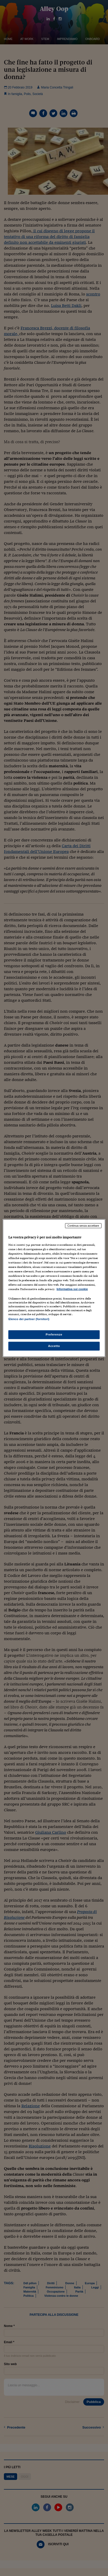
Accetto (54, 1345)
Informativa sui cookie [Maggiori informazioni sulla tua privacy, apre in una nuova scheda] (72, 1289)
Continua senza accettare (83, 1225)
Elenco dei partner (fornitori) (28, 1319)
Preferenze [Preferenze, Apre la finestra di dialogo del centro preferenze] (54, 1334)
